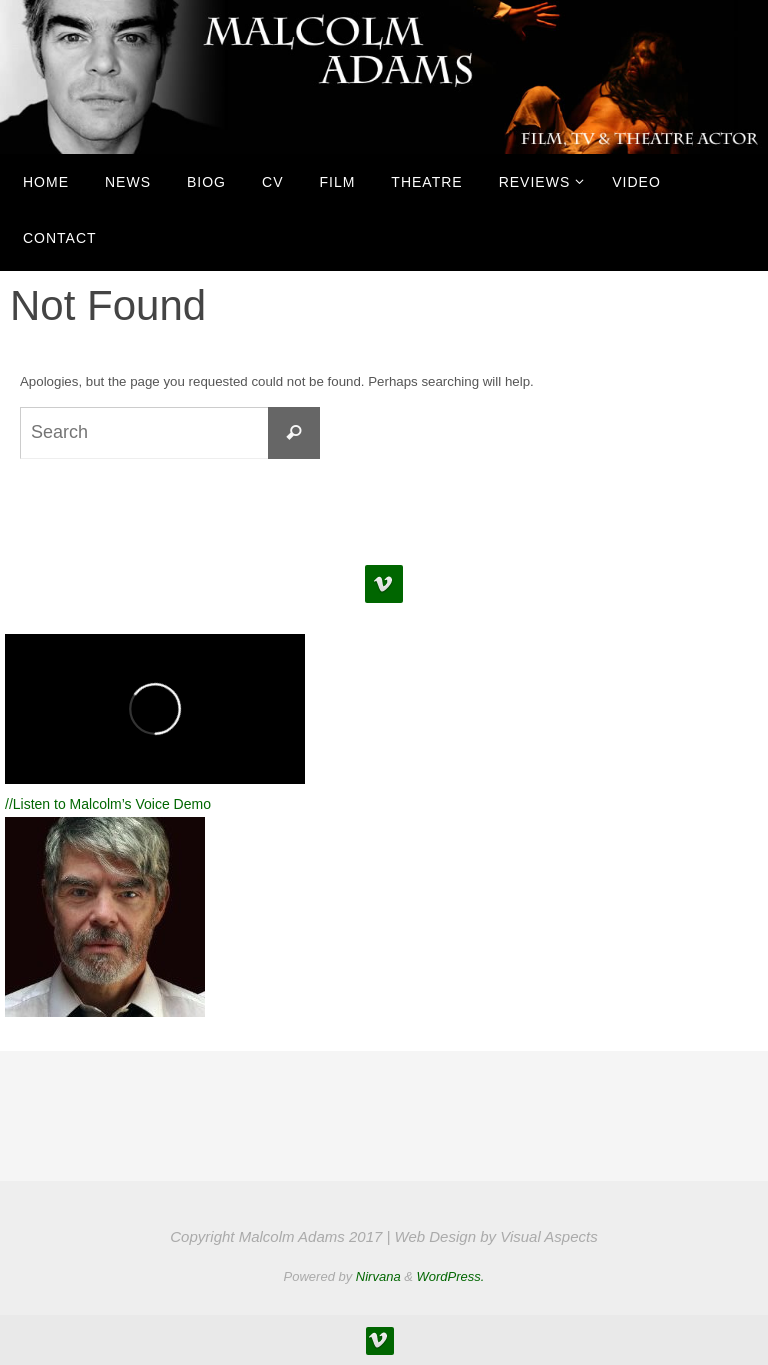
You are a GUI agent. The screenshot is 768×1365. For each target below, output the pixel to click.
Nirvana (378, 1276)
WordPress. (451, 1276)
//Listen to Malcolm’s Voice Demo (108, 804)
